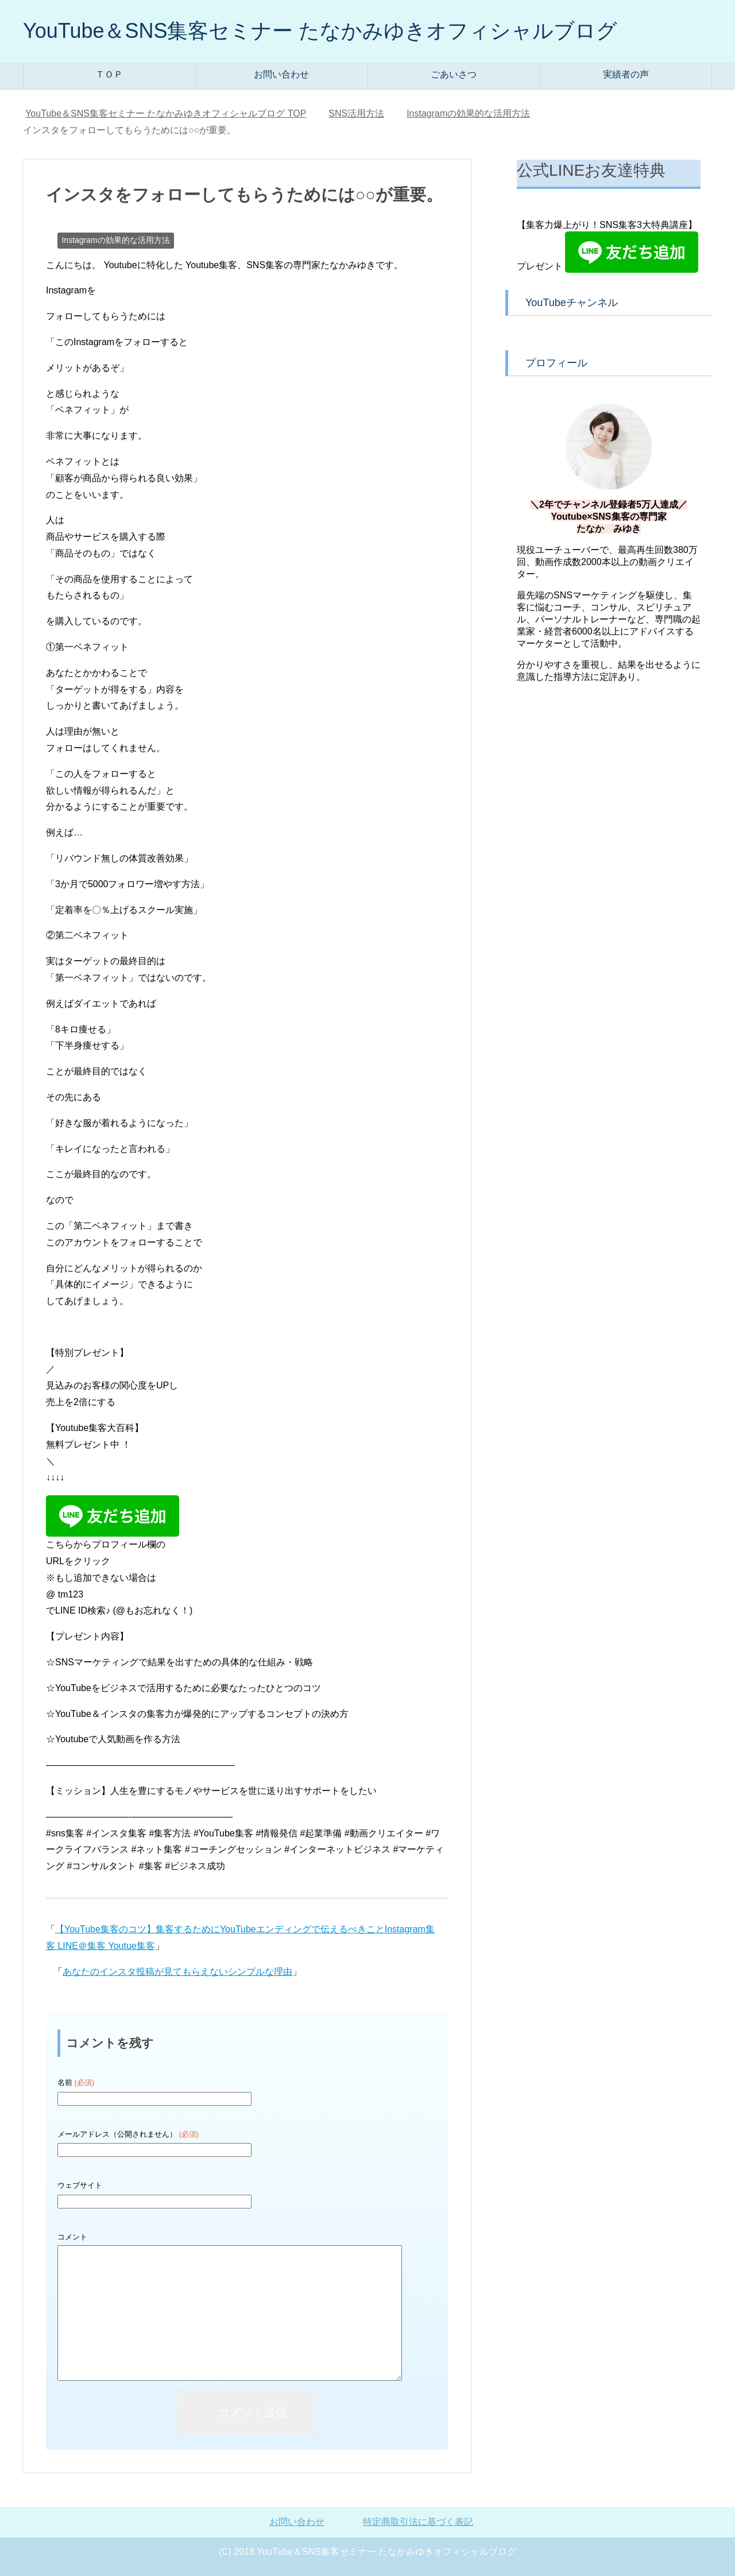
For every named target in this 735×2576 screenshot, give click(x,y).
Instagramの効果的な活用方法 (115, 240)
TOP (165, 113)
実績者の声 (626, 74)
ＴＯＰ (109, 74)
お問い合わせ (281, 74)
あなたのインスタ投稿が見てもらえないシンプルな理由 (177, 1972)
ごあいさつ (454, 74)
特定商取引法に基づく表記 (418, 2522)
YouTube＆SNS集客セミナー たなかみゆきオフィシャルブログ (320, 30)
